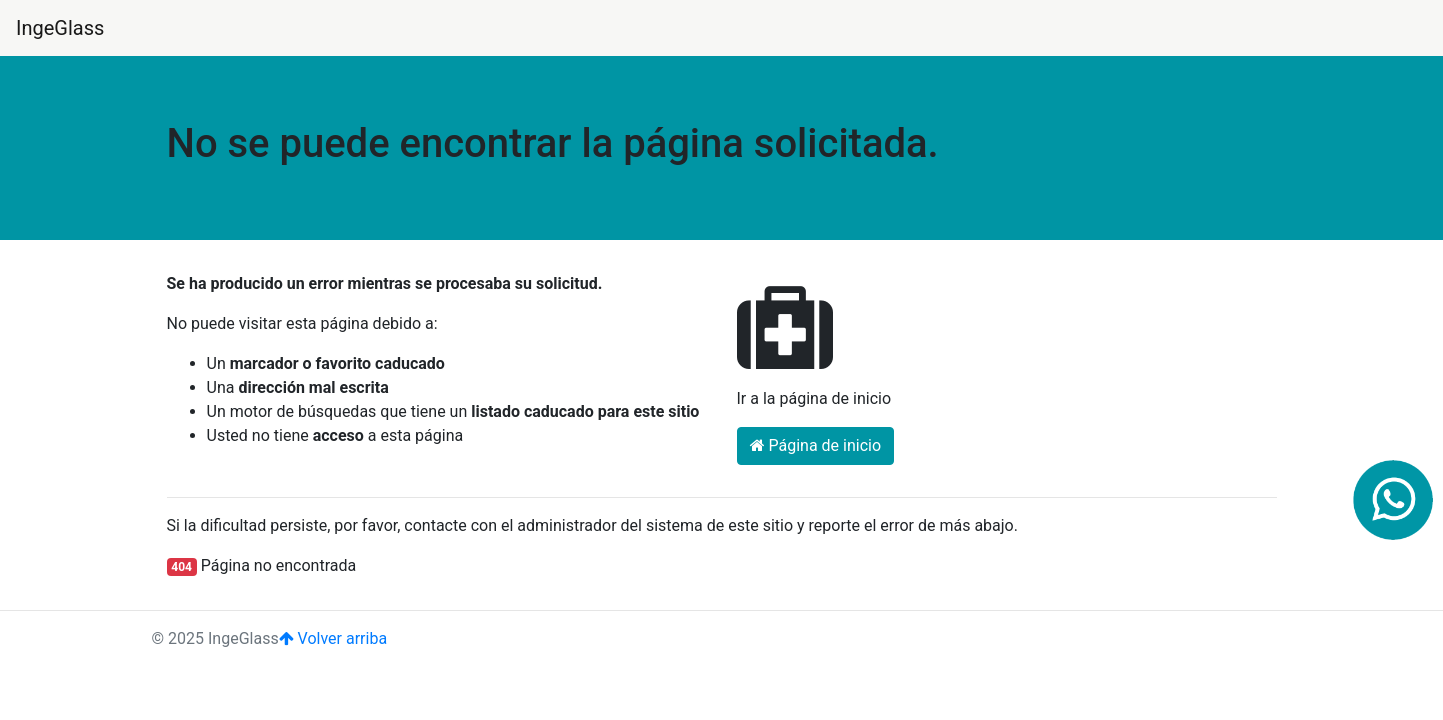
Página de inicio (816, 445)
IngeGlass (60, 28)
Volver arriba (333, 638)
